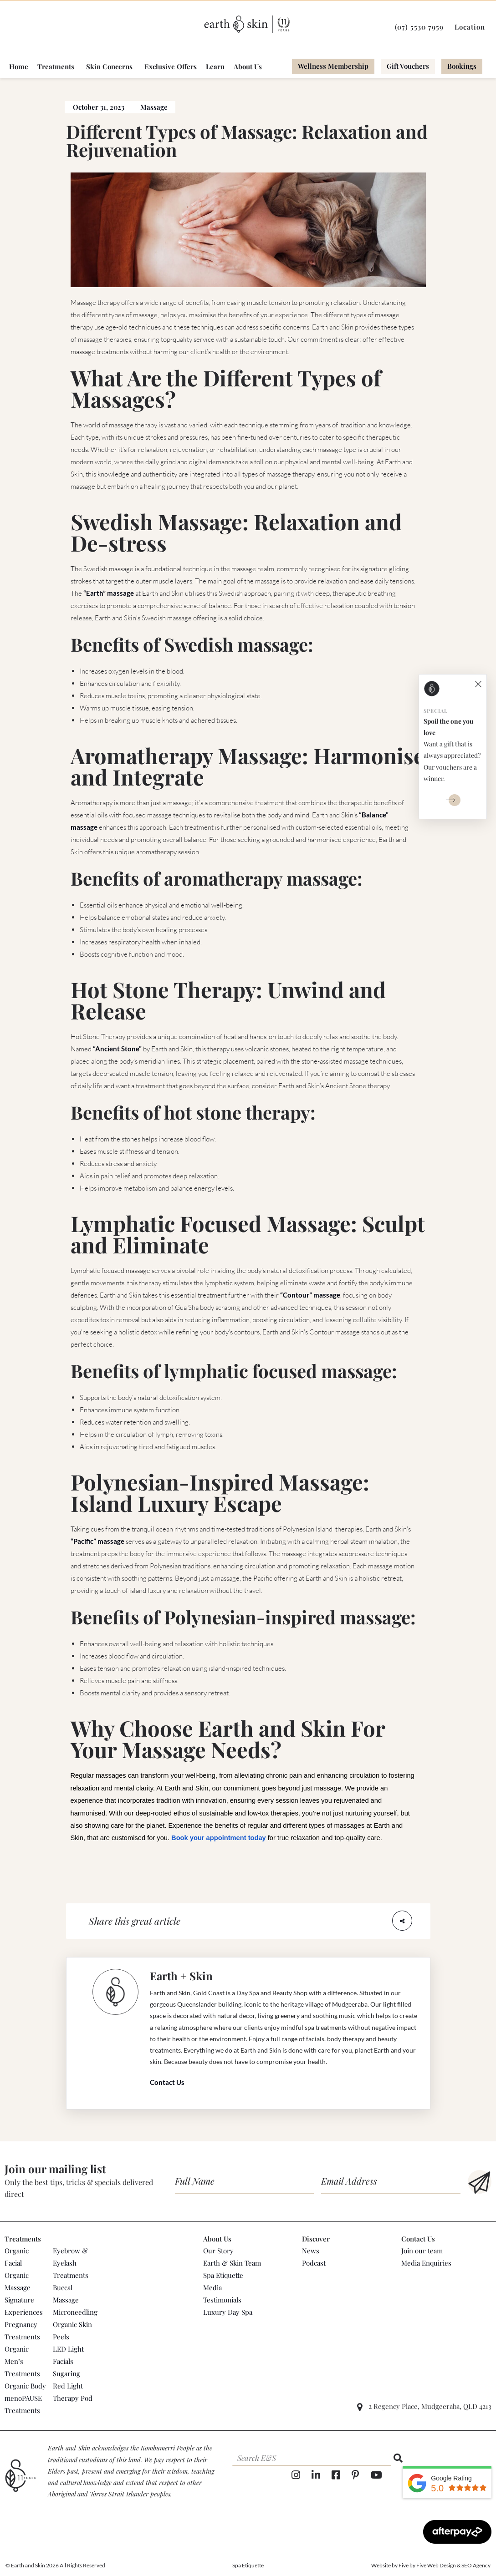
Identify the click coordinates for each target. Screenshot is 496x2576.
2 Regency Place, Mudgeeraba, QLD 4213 (429, 2406)
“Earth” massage (108, 593)
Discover (316, 2238)
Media (212, 2287)
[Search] (398, 2458)
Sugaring (66, 2373)
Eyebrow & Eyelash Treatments (70, 2263)
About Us (248, 66)
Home (18, 66)
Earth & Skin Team (232, 2262)
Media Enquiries (426, 2262)
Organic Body (25, 2385)
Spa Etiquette (223, 2275)
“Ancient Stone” (117, 1049)
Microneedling (75, 2312)
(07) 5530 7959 (419, 26)
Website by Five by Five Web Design (413, 2565)
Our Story (218, 2250)
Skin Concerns (109, 66)
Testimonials (222, 2299)
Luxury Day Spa (227, 2312)
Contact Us (167, 2082)
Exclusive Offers (170, 66)
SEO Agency (476, 2565)
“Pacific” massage (97, 1541)
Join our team (422, 2250)
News (310, 2250)
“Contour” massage (310, 1295)
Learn (215, 66)
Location (470, 26)
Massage (154, 107)
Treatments (55, 66)
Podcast (314, 2262)
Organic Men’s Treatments (22, 2361)
